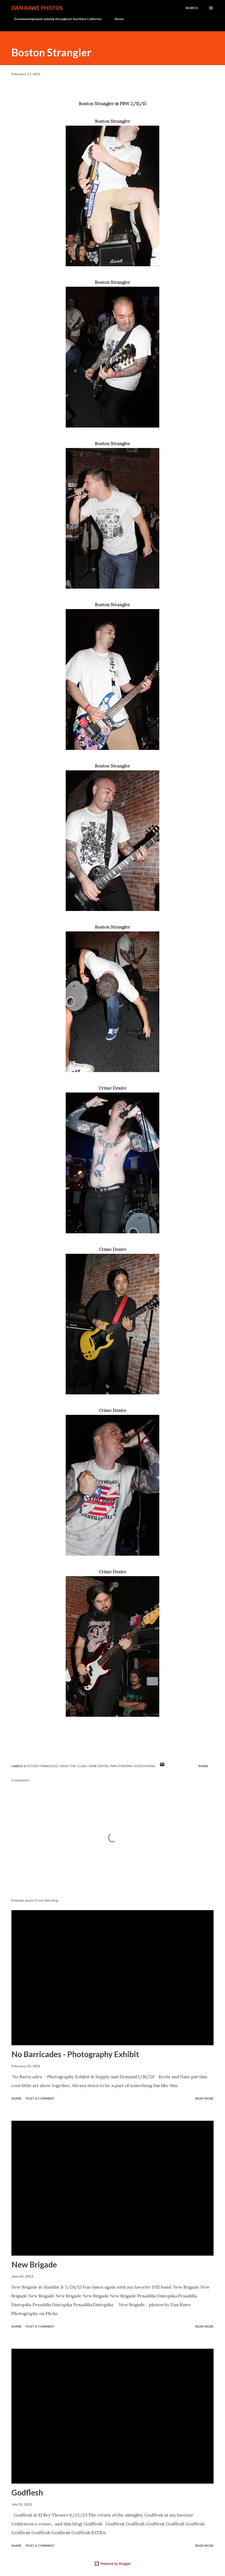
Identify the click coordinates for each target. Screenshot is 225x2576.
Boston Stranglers (40, 1766)
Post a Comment (40, 2098)
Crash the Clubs (72, 1766)
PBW (113, 1766)
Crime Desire (97, 1766)
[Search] (191, 8)
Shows (116, 19)
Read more (204, 2098)
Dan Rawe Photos (37, 8)
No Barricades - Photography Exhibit (75, 2054)
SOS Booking (144, 1766)
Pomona (125, 1766)
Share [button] (203, 1766)
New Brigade (34, 2264)
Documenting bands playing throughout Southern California (55, 19)
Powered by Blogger (112, 2563)
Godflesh (27, 2492)
